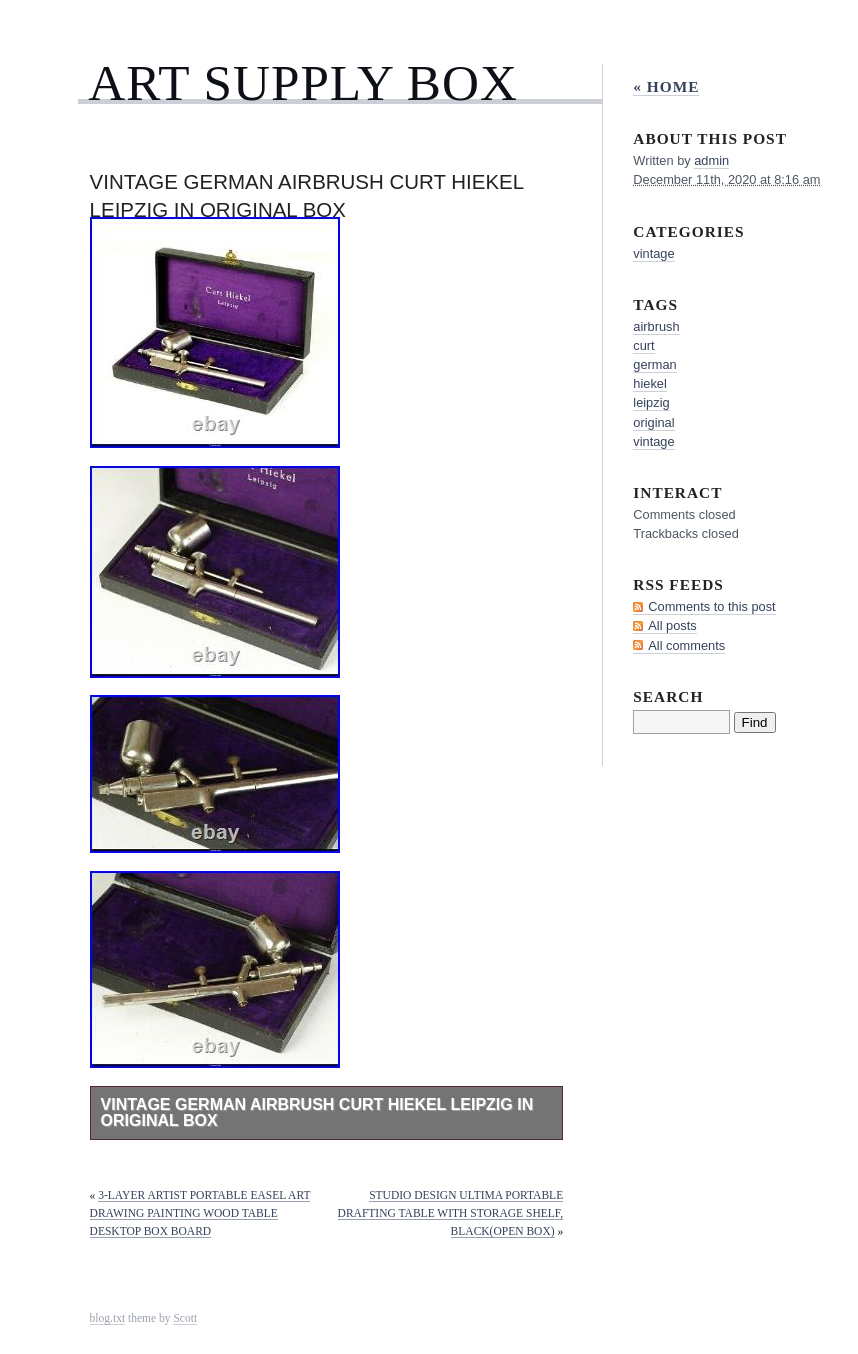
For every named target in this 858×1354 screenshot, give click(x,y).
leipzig (651, 402)
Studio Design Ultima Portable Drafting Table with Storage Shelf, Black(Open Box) (451, 1213)
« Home (666, 86)
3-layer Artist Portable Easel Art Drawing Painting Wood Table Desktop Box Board (200, 1213)
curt (643, 345)
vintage (653, 253)
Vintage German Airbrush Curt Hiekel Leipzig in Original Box (317, 1112)
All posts (672, 625)
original (653, 422)
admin (711, 160)
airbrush (656, 326)
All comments (686, 645)
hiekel (649, 383)
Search (668, 696)
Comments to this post (711, 606)
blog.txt (108, 1318)
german (654, 364)
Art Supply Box (303, 82)
